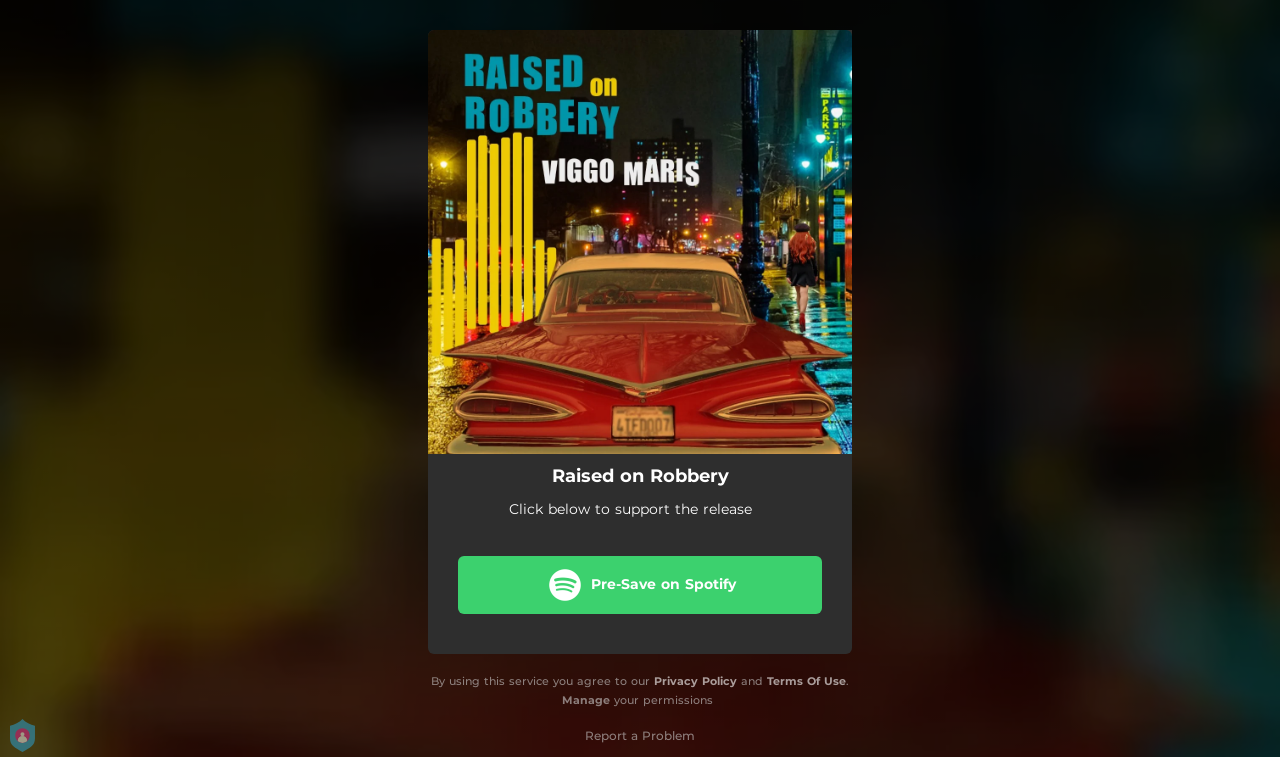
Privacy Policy (695, 681)
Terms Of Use (806, 681)
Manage (586, 700)
